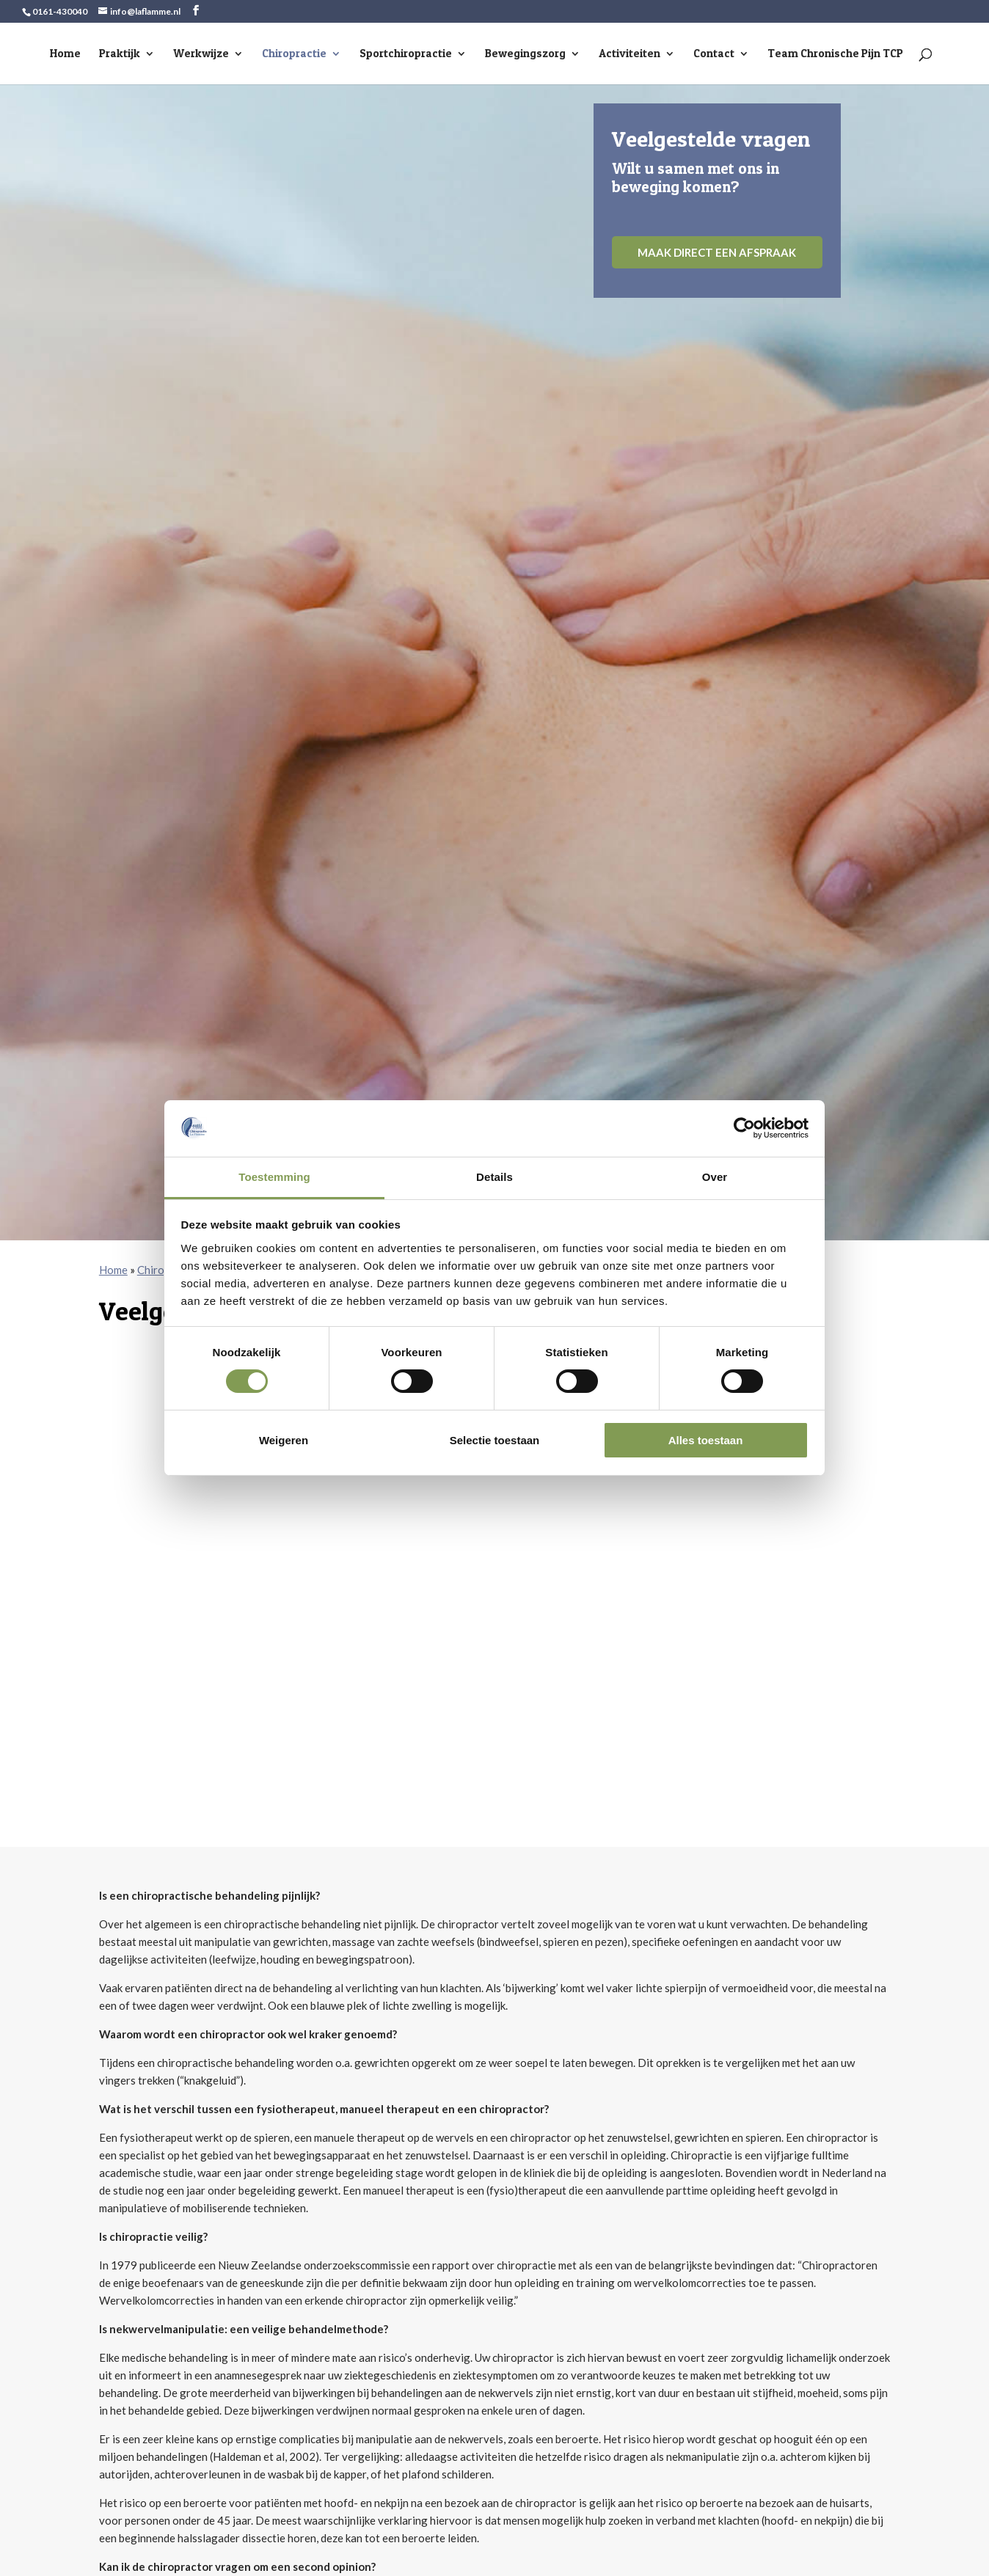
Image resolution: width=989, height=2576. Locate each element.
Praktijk (119, 54)
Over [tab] (715, 1177)
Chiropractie (294, 54)
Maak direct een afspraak (717, 252)
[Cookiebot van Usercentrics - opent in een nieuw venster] (744, 1128)
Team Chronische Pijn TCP (835, 54)
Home (65, 54)
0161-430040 (59, 11)
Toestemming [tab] (274, 1177)
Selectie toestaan (495, 1440)
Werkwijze (201, 54)
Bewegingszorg (525, 54)
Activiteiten (629, 54)
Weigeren (283, 1440)
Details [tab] (494, 1177)
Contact (713, 54)
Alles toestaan (705, 1440)
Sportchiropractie (406, 54)
